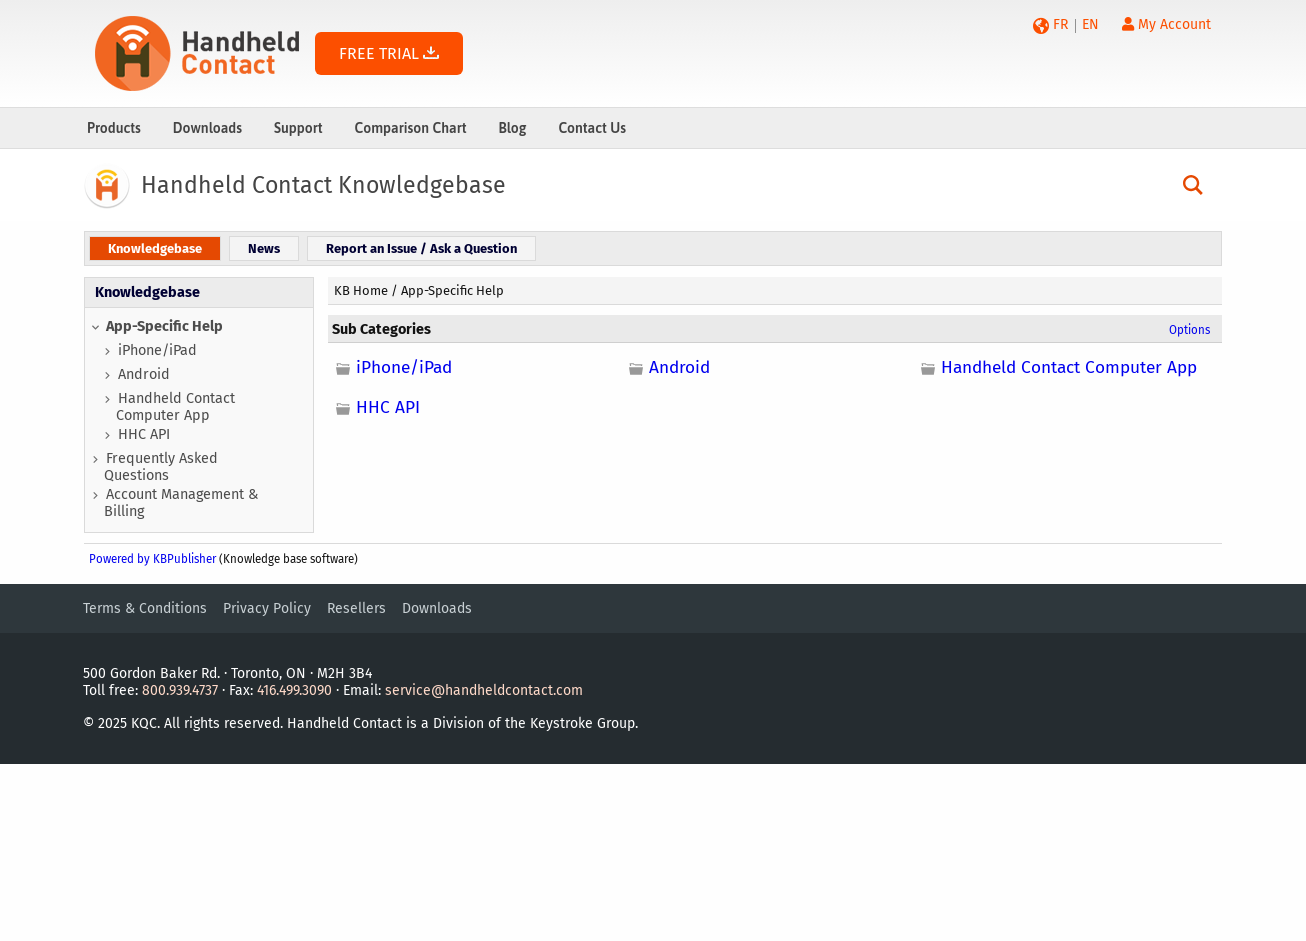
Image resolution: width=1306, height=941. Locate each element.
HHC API (144, 434)
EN (1090, 24)
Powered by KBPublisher (152, 559)
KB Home (361, 290)
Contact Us (592, 128)
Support (298, 128)
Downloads (207, 128)
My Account (1166, 24)
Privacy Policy (267, 608)
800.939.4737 (180, 690)
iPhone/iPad (157, 350)
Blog (512, 128)
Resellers (356, 608)
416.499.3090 (294, 690)
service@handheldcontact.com (484, 690)
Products (114, 128)
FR (1060, 24)
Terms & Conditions (145, 608)
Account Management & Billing (181, 503)
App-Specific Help (164, 326)
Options (1189, 330)
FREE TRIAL (389, 53)
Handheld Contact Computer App (175, 407)
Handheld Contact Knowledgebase (323, 185)
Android (144, 374)
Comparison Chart (411, 128)
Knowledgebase (147, 292)
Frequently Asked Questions (161, 467)
